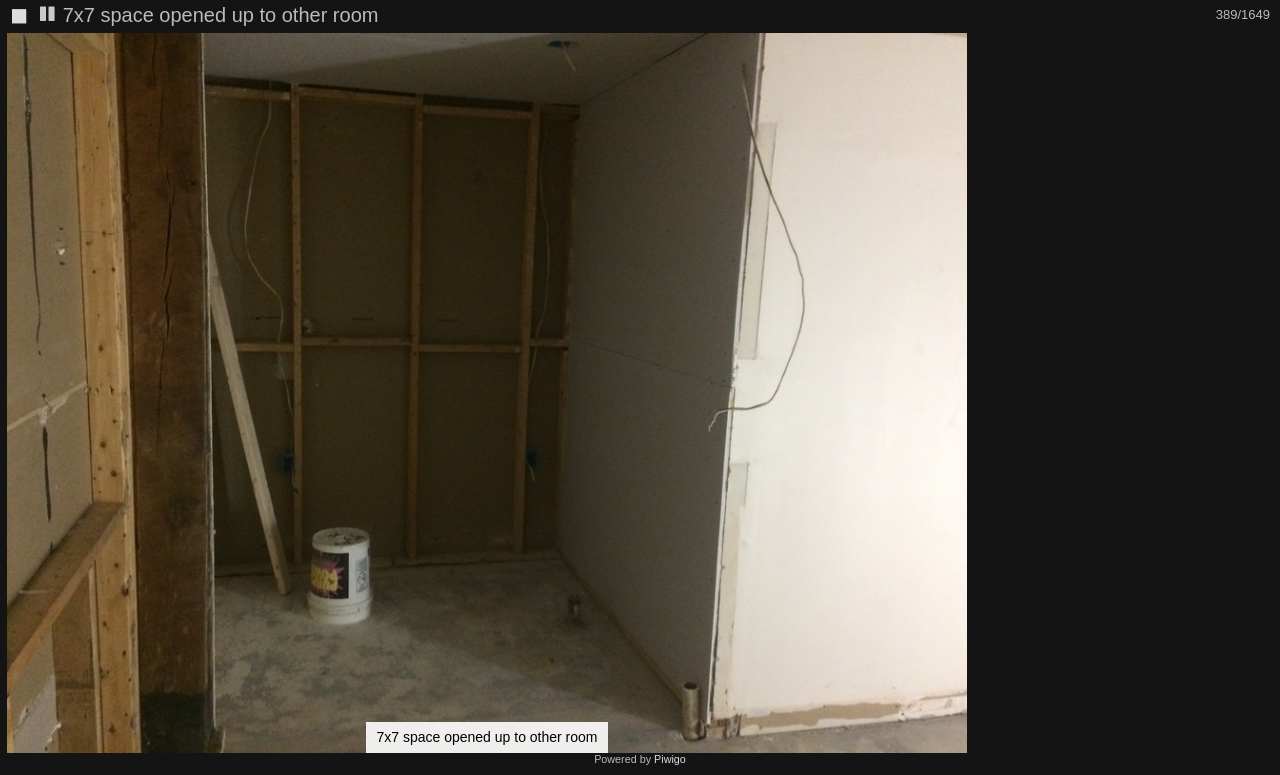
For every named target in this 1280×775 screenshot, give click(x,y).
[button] (956, 51)
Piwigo (670, 759)
